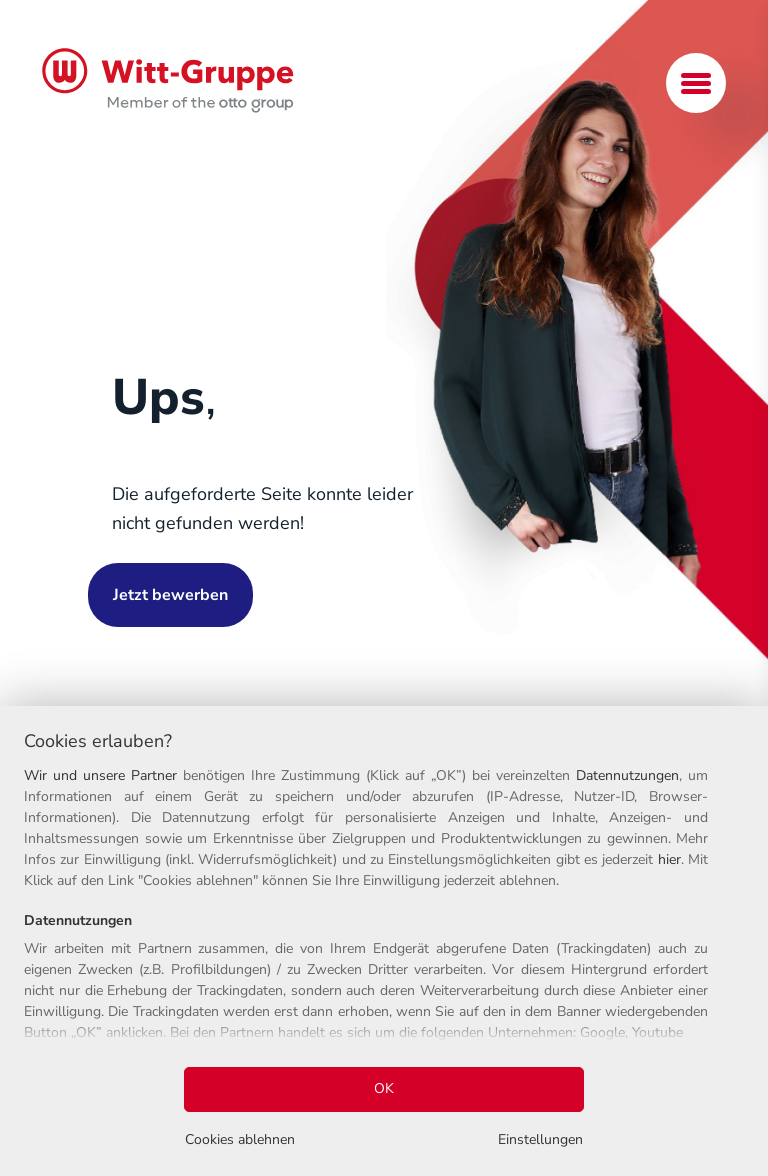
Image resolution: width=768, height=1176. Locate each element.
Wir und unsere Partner (100, 775)
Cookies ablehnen (240, 1139)
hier (669, 859)
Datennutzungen (627, 775)
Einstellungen (540, 1139)
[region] (384, 941)
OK (384, 1088)
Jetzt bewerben (170, 595)
